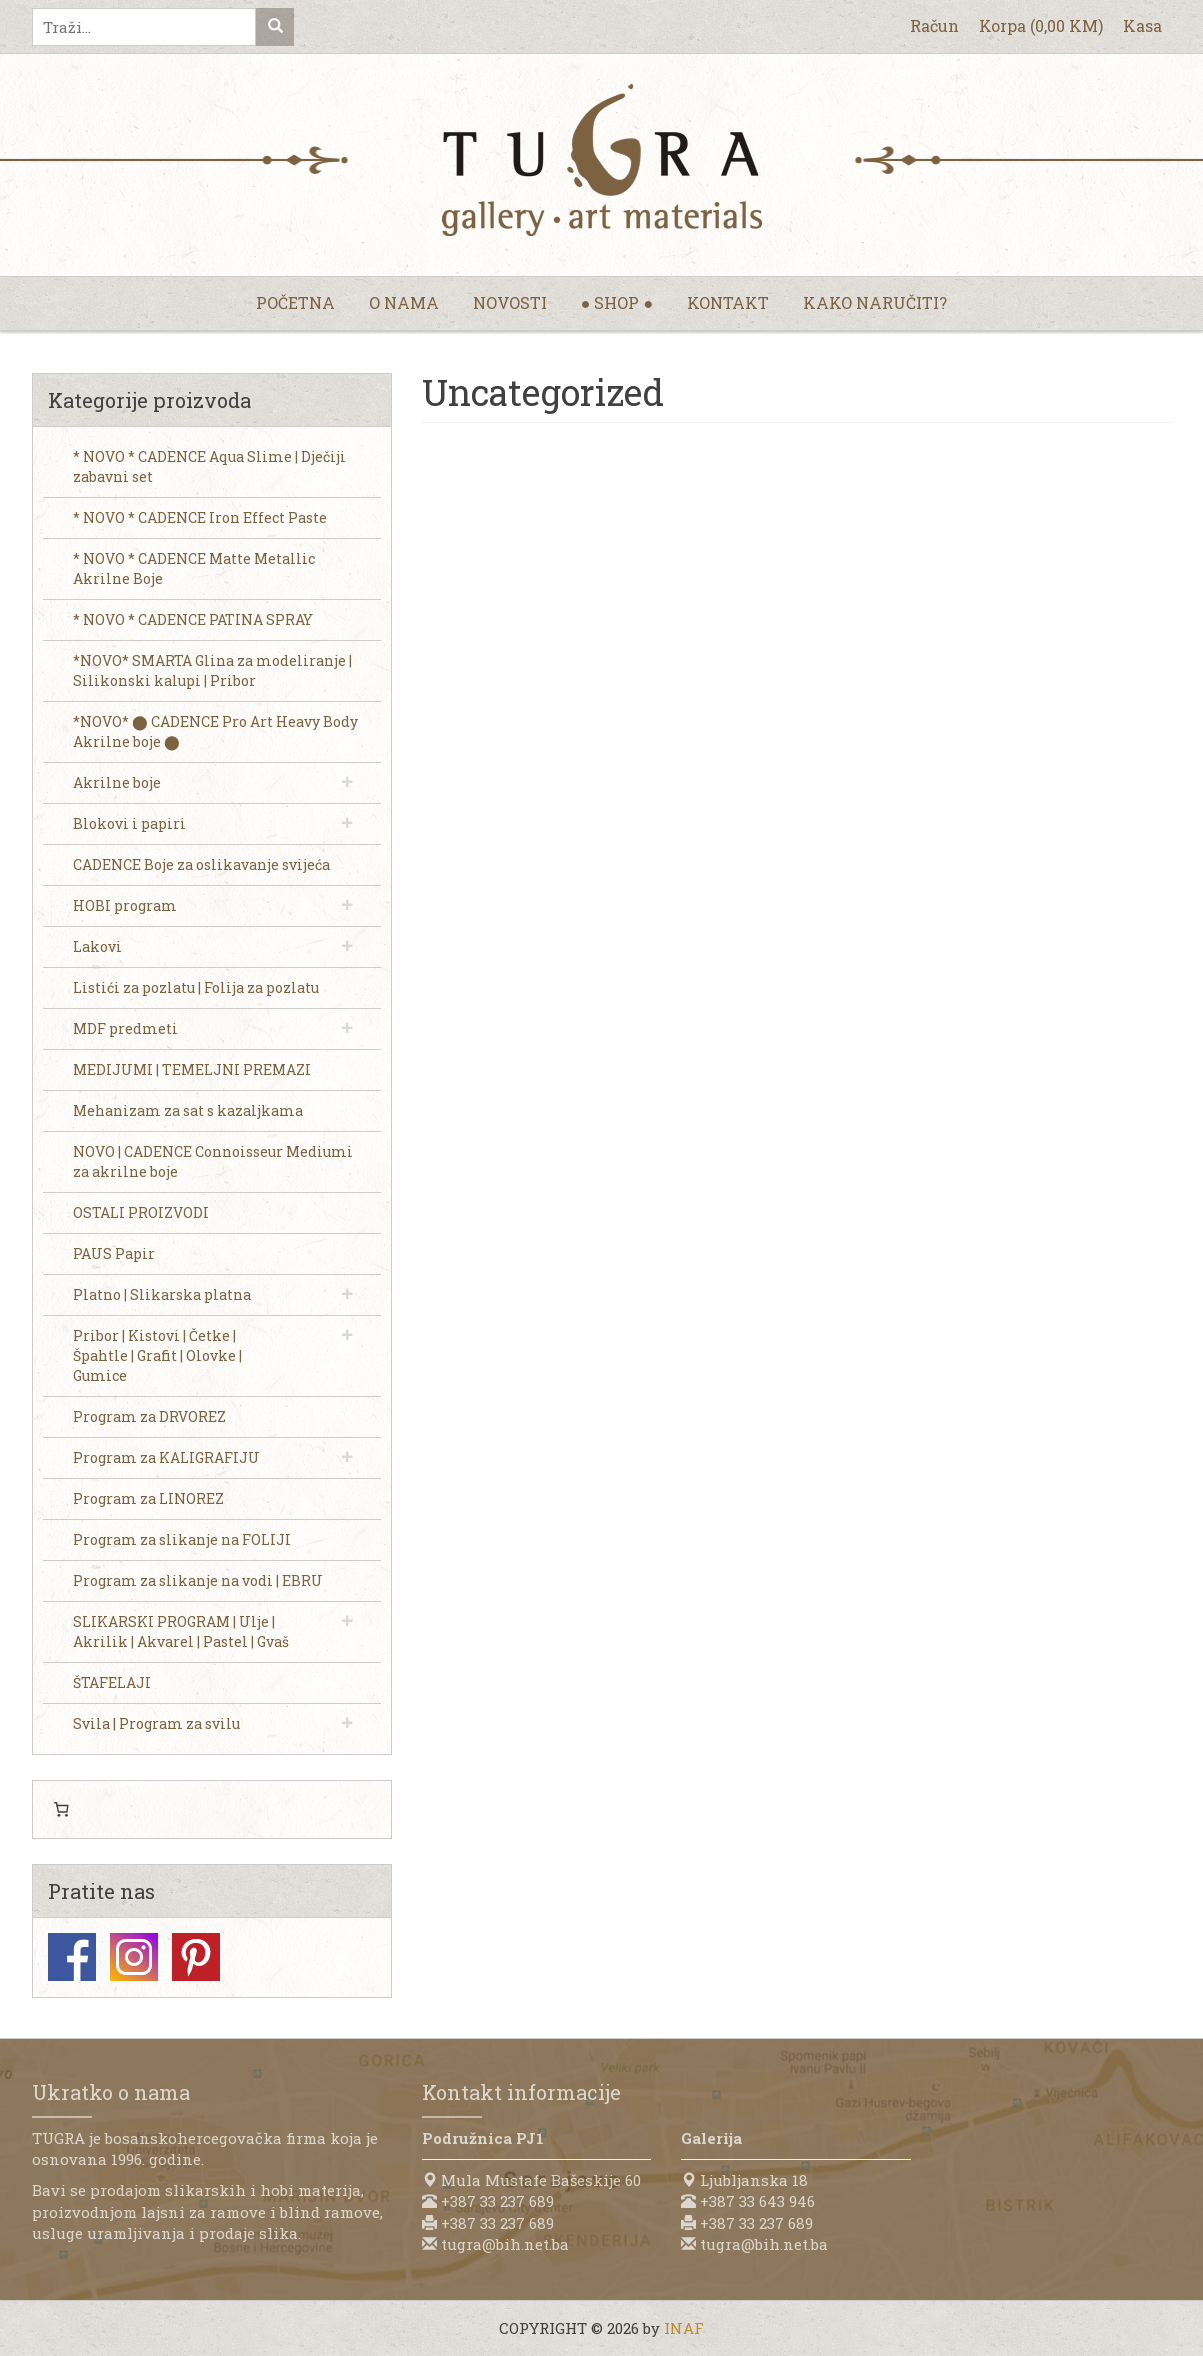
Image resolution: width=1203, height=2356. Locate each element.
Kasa (1142, 25)
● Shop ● (617, 302)
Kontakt (728, 302)
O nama (404, 302)
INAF (684, 2328)
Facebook (72, 1957)
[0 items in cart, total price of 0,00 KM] (62, 1810)
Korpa (1041, 25)
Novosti (510, 302)
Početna (295, 302)
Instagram (134, 1957)
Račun (934, 25)
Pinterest (196, 1957)
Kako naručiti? (875, 302)
